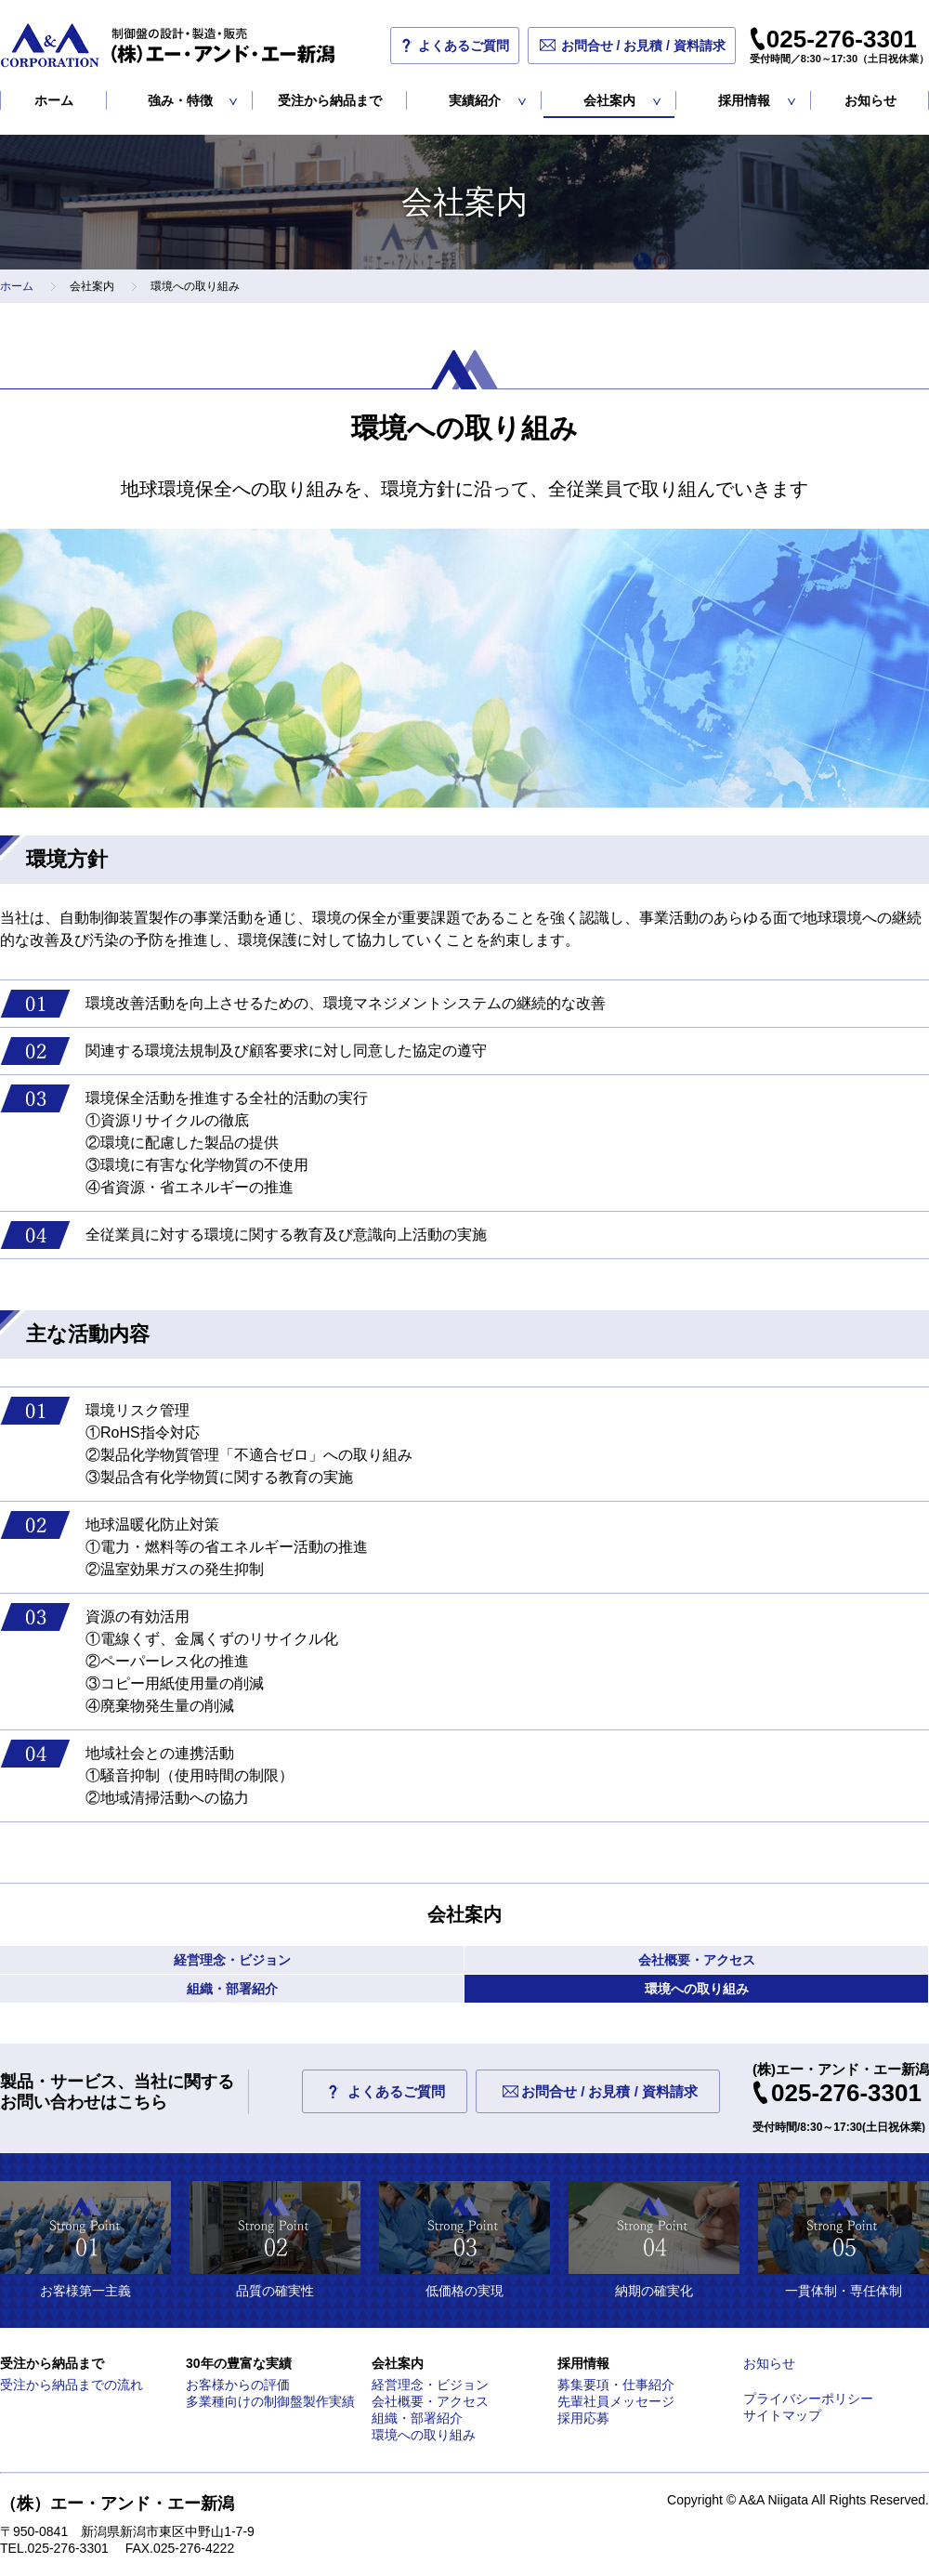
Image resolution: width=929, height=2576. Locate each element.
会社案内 (609, 100)
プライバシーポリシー (808, 2398)
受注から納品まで (330, 100)
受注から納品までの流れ (71, 2384)
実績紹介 (475, 100)
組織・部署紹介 (232, 1988)
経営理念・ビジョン (232, 1959)
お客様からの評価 (238, 2384)
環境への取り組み (697, 1988)
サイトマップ (782, 2415)
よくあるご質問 (463, 45)
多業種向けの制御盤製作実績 (270, 2401)
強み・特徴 (180, 100)
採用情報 (744, 100)
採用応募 (583, 2418)
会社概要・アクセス (696, 1959)
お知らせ (870, 100)
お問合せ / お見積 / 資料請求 (643, 45)
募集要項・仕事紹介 (615, 2384)
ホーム (53, 100)
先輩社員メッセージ (615, 2401)
